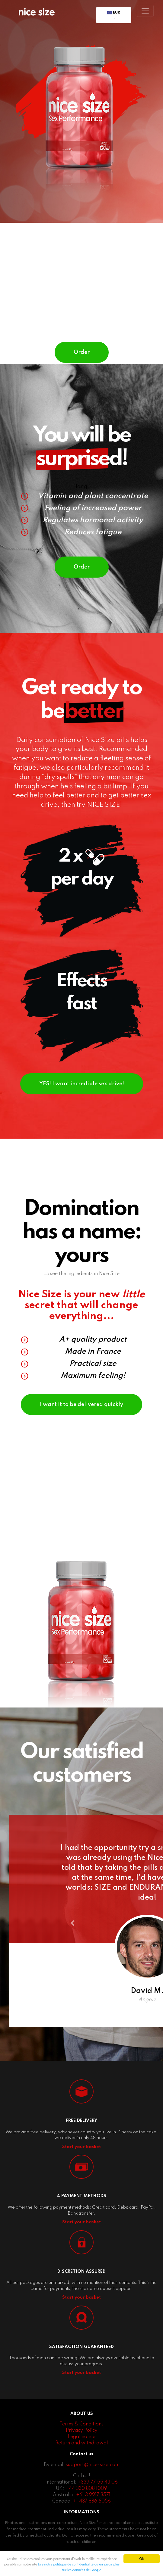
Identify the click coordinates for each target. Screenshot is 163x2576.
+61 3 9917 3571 (93, 2508)
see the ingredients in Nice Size (82, 1289)
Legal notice (81, 2451)
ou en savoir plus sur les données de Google (94, 2569)
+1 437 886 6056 (92, 2515)
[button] (77, 1940)
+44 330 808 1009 (86, 2502)
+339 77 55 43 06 (98, 2496)
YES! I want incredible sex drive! (81, 1095)
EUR (113, 12)
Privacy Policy (81, 2444)
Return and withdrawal (81, 2457)
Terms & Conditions (81, 2438)
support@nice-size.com (93, 2478)
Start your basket (81, 2161)
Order (82, 356)
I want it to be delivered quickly (81, 1420)
